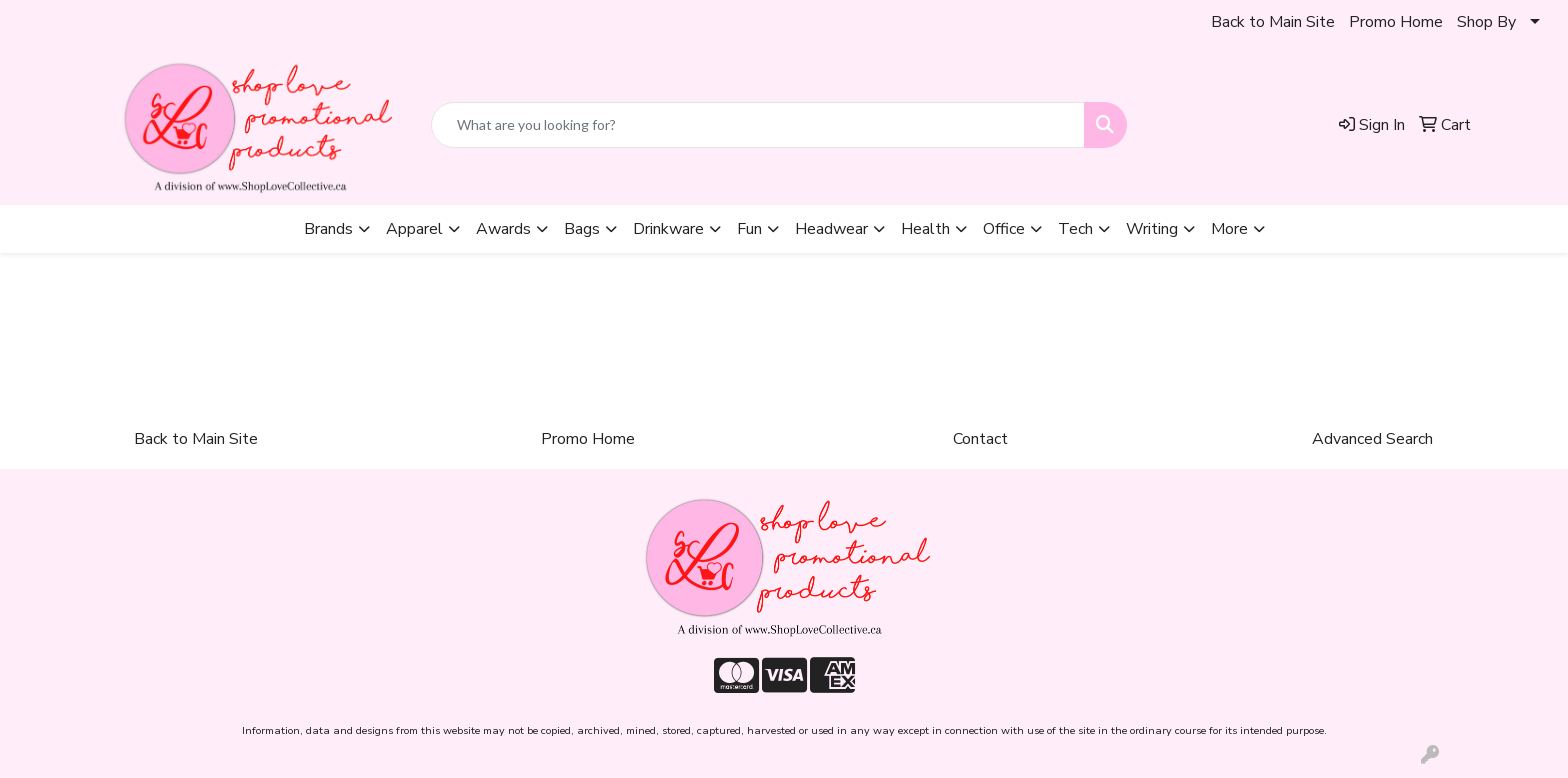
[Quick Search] (758, 125)
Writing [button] (1152, 229)
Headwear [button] (831, 229)
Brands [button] (328, 229)
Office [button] (1004, 229)
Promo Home (1396, 22)
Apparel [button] (414, 229)
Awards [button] (503, 229)
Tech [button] (1075, 229)
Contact (980, 439)
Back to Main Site (1273, 22)
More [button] (1229, 229)
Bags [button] (582, 229)
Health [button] (925, 229)
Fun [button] (749, 229)
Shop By (1486, 22)
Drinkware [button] (668, 229)
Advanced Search (1372, 439)
